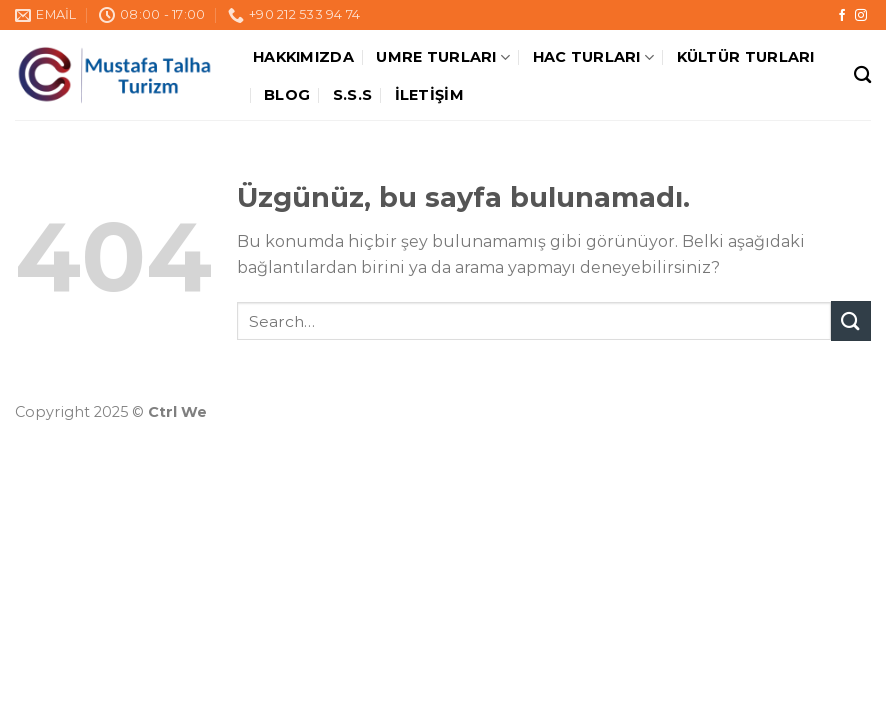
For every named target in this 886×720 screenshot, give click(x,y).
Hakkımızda (303, 57)
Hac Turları (594, 57)
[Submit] (851, 320)
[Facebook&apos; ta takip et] (842, 16)
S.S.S (352, 95)
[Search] (862, 75)
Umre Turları (443, 57)
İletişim (429, 95)
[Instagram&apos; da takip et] (861, 16)
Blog (287, 95)
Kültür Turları (746, 57)
